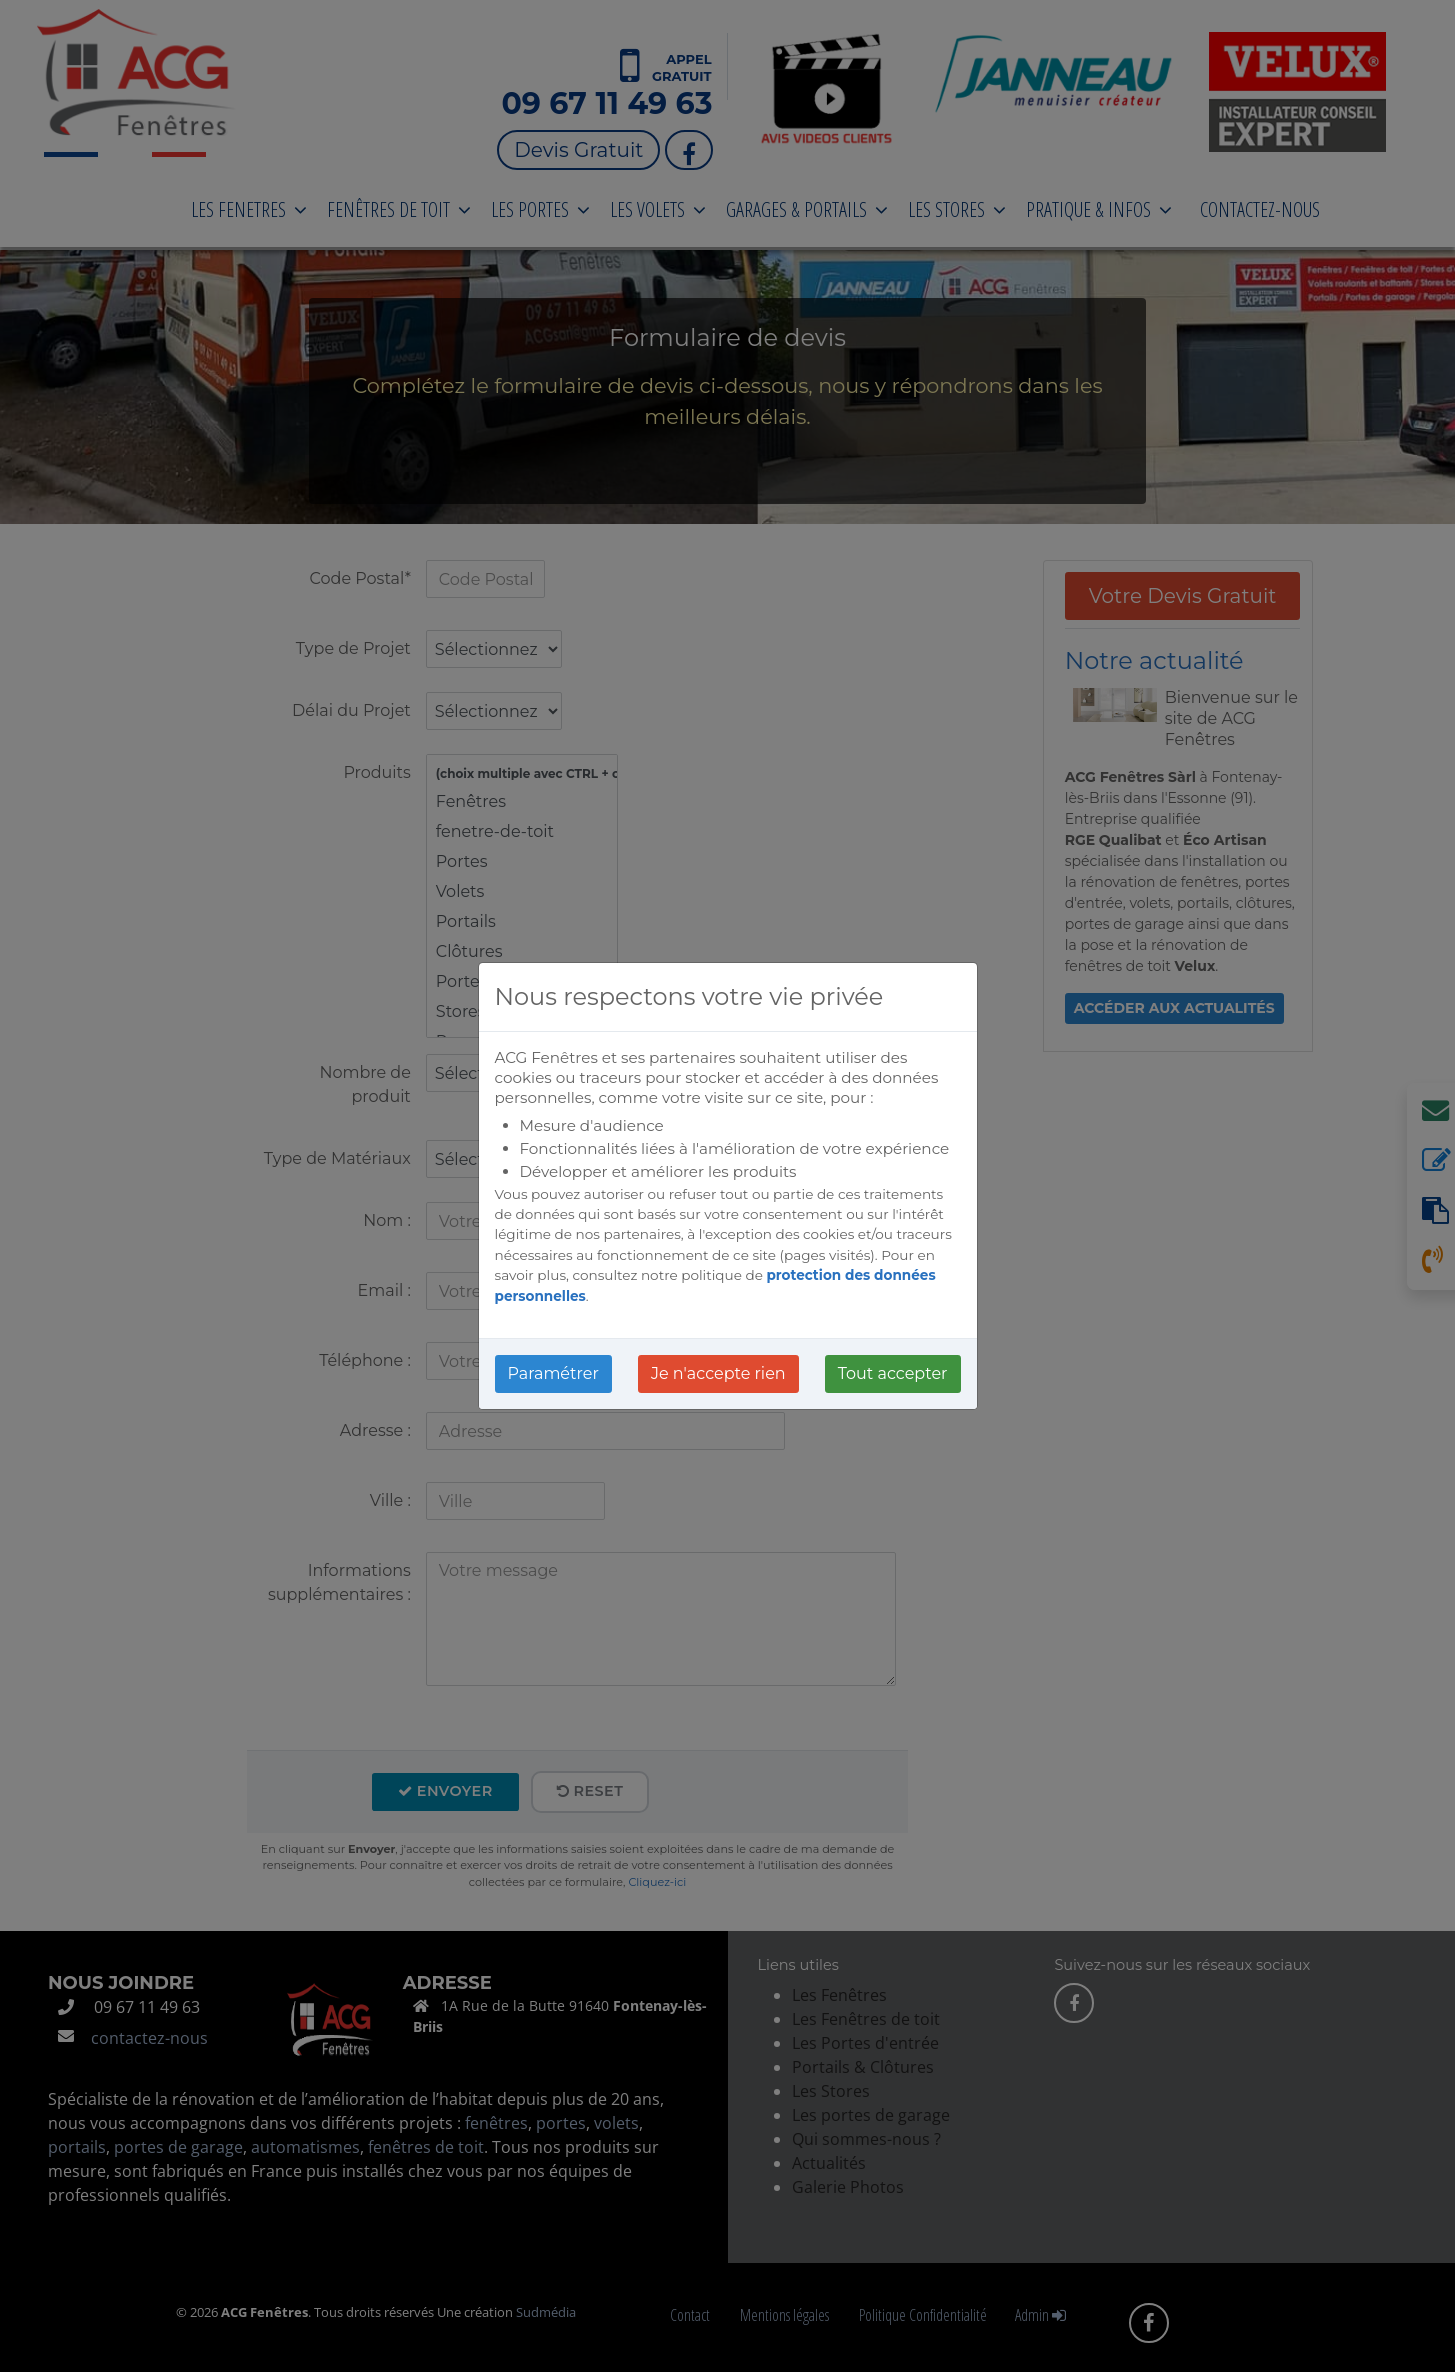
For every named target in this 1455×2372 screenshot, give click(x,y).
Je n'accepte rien (718, 1373)
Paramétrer (553, 1373)
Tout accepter (893, 1373)
